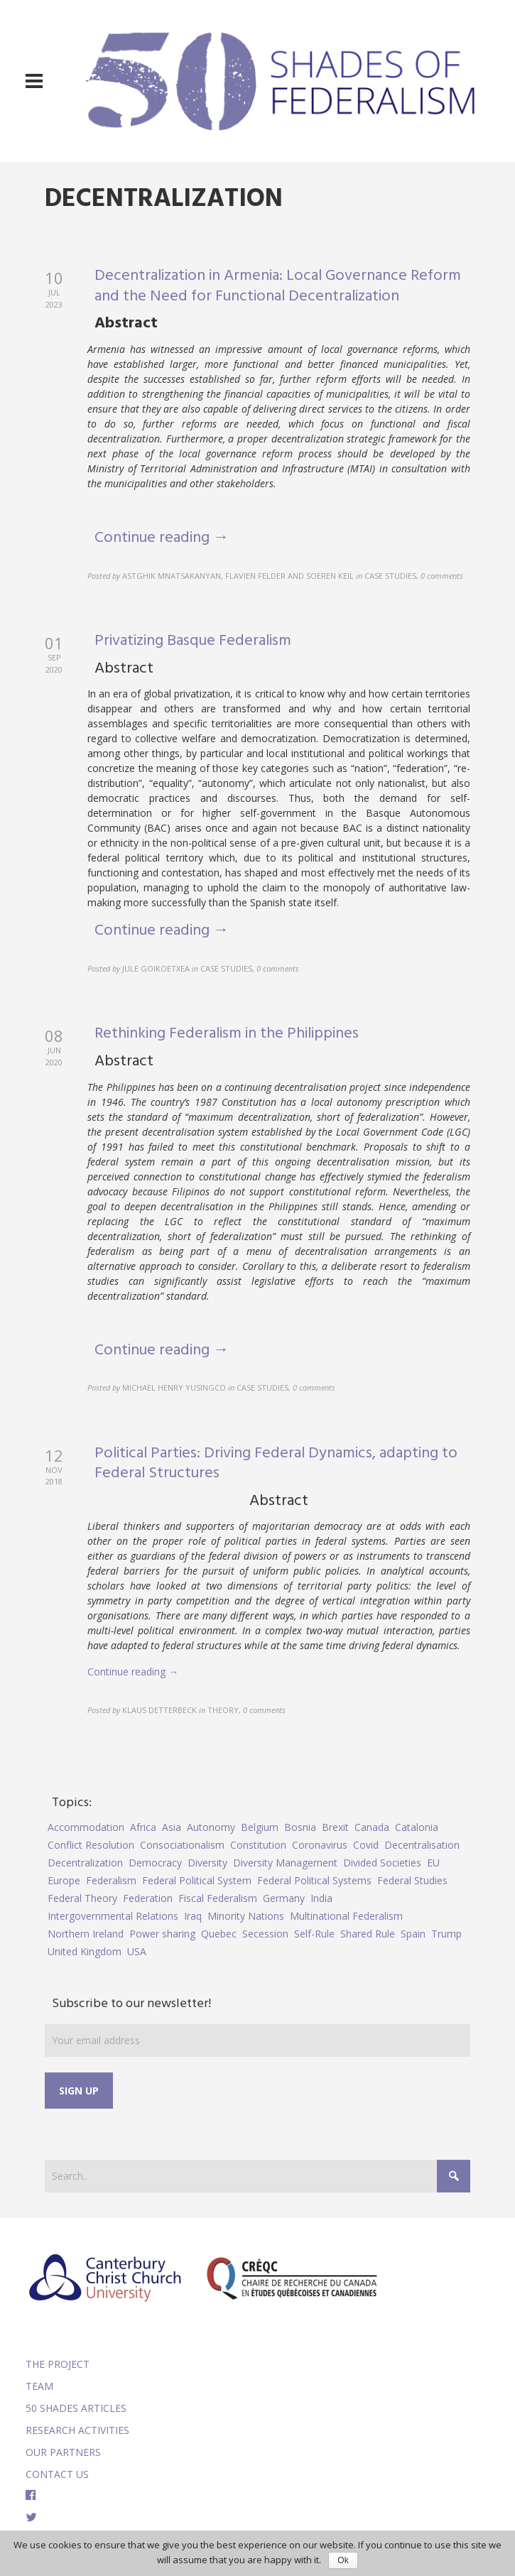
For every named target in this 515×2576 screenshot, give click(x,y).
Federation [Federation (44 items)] (148, 1898)
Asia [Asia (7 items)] (171, 1827)
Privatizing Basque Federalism (192, 641)
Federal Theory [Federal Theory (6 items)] (82, 1898)
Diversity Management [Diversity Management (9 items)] (285, 1862)
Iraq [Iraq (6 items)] (193, 1916)
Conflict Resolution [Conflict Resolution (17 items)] (91, 1845)
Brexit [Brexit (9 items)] (335, 1827)
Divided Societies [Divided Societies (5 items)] (382, 1862)
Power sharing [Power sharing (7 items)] (162, 1933)
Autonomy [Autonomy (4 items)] (211, 1827)
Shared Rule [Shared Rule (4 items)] (367, 1933)
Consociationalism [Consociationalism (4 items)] (182, 1845)
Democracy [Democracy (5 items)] (155, 1862)
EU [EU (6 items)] (433, 1862)
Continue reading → (161, 538)
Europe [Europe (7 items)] (64, 1880)
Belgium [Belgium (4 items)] (259, 1827)
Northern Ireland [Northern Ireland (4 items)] (86, 1933)
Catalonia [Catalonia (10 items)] (416, 1827)
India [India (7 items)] (321, 1898)
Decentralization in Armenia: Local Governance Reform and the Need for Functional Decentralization (277, 286)
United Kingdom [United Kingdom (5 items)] (84, 1951)
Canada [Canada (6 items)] (371, 1827)
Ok (342, 2560)
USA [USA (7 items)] (136, 1951)
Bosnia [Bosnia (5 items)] (300, 1827)
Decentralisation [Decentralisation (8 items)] (422, 1845)
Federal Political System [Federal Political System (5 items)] (196, 1880)
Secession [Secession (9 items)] (265, 1933)
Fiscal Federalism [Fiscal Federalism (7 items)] (217, 1898)
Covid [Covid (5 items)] (366, 1845)
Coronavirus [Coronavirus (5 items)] (319, 1845)
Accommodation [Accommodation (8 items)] (86, 1827)
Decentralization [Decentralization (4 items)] (85, 1862)
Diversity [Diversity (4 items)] (207, 1862)
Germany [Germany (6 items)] (284, 1898)
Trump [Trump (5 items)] (446, 1933)
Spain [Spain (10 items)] (413, 1933)
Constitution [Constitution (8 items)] (258, 1845)
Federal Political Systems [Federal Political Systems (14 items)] (314, 1880)
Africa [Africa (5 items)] (143, 1827)
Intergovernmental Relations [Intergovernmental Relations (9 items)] (113, 1916)
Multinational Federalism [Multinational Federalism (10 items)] (346, 1916)
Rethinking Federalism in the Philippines (226, 1033)
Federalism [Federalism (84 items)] (111, 1880)
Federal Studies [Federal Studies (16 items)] (412, 1880)
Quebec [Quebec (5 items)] (219, 1933)
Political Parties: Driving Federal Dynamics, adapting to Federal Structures (275, 1464)
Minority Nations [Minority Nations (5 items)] (245, 1916)
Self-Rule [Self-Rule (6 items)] (314, 1933)
